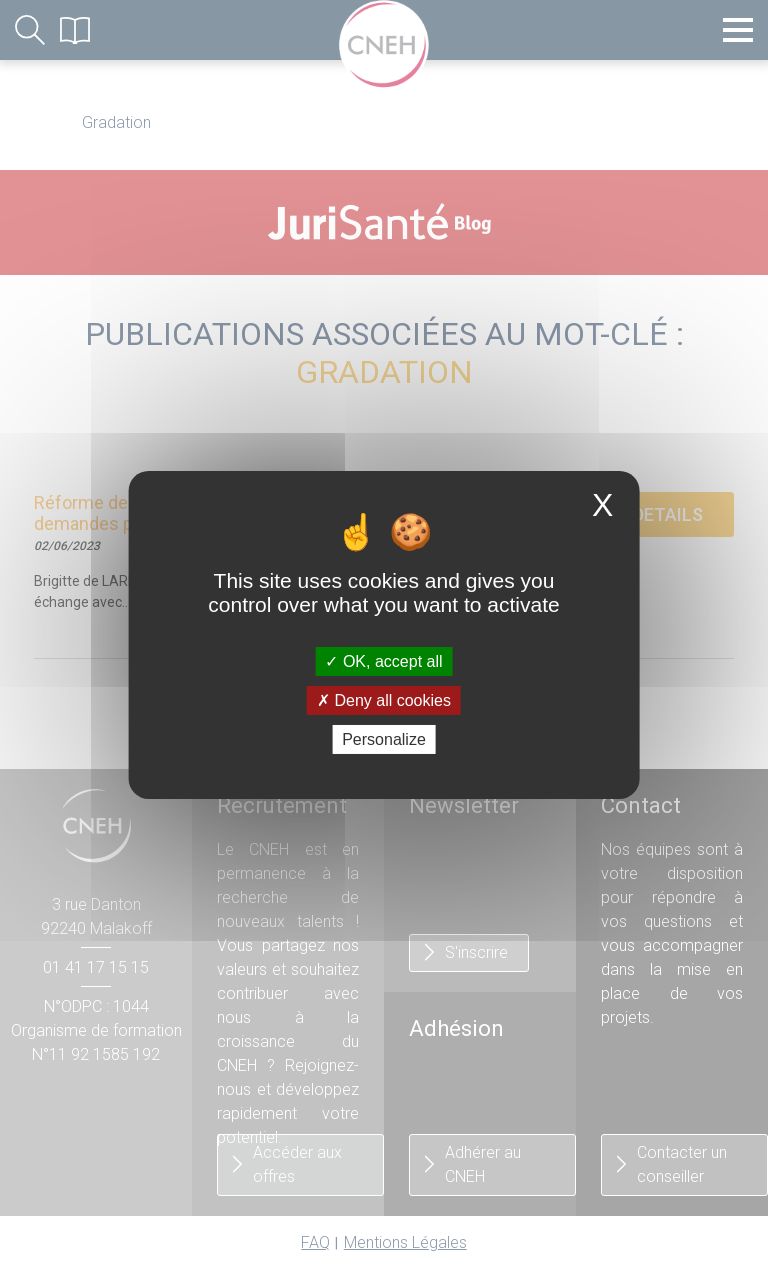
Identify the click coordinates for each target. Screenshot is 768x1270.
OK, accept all (383, 660)
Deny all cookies (384, 700)
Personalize (384, 739)
